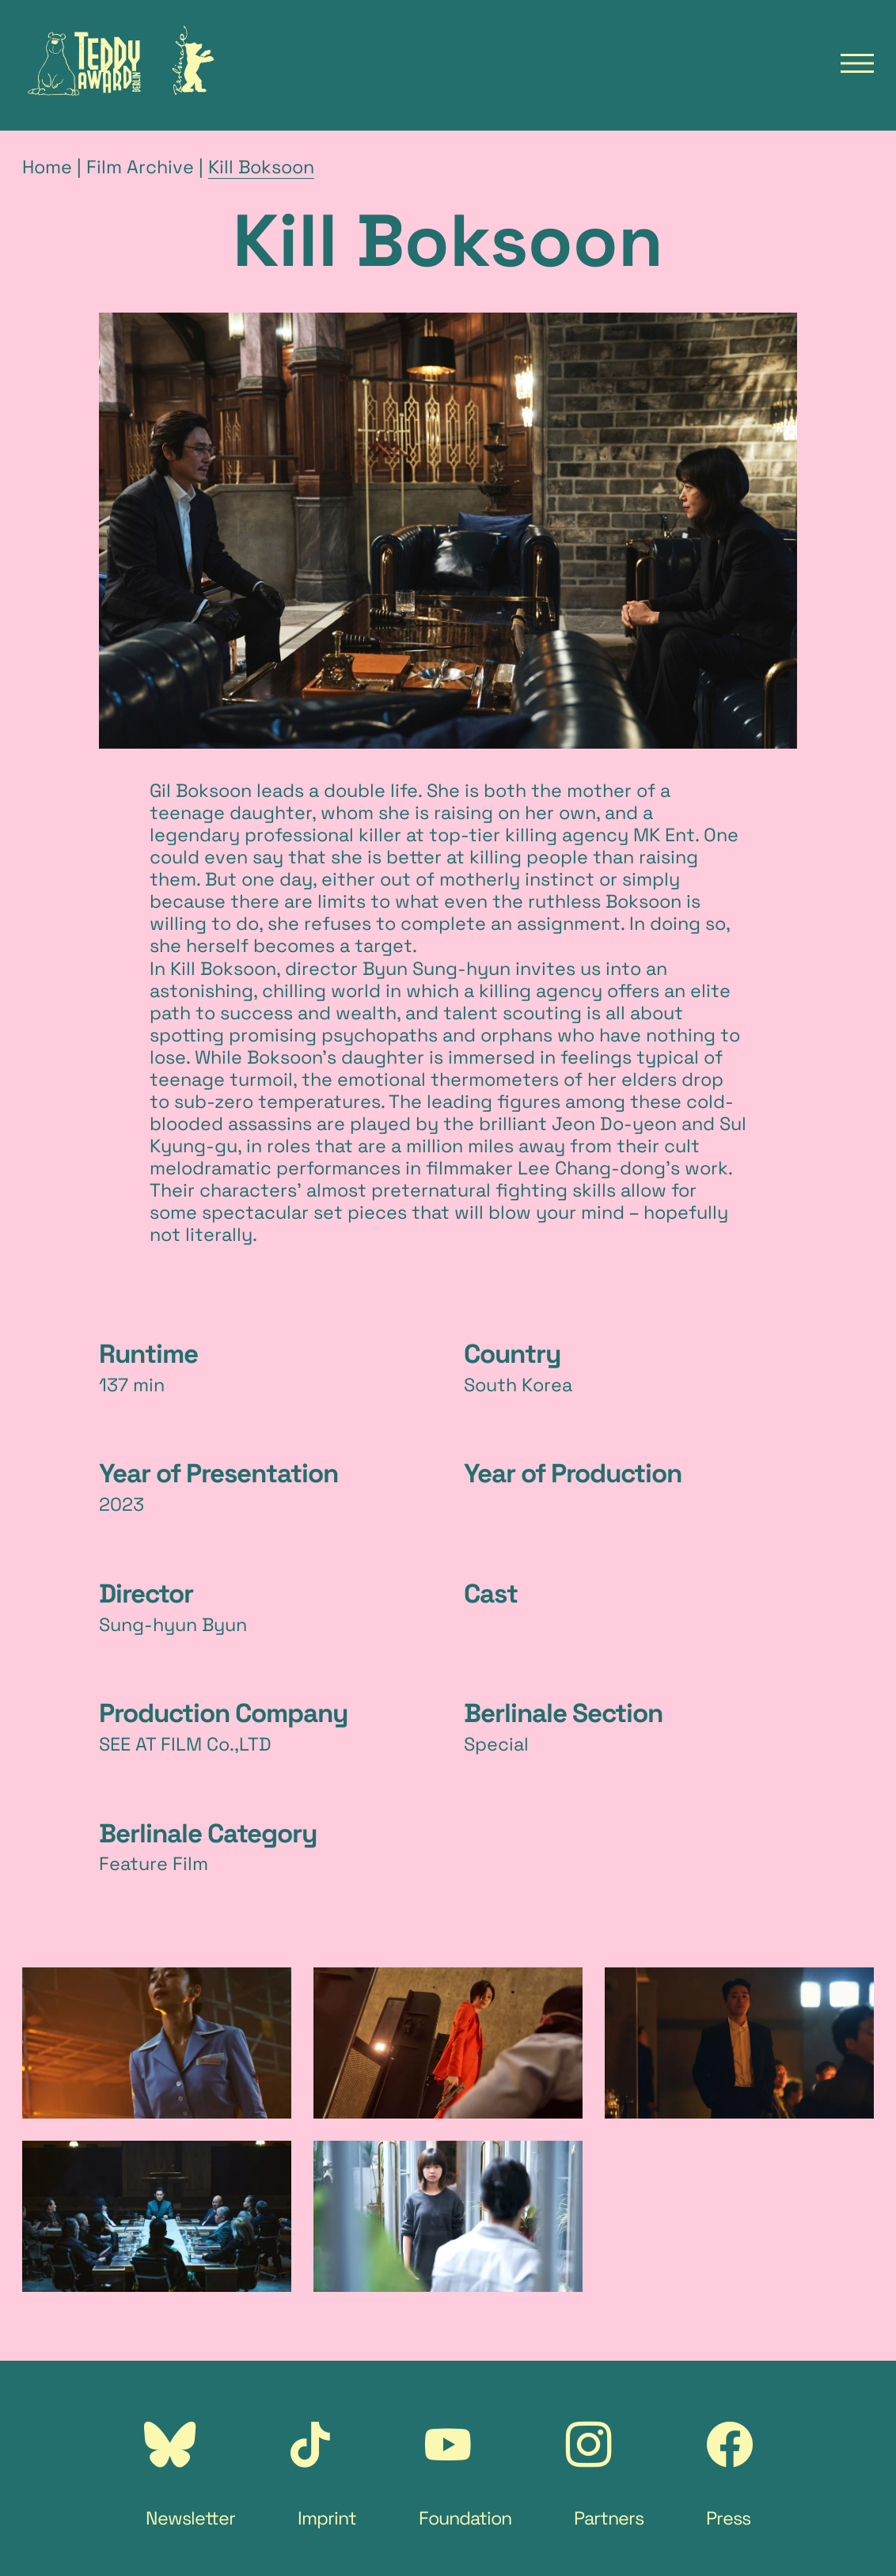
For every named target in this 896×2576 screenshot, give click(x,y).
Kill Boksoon (261, 167)
